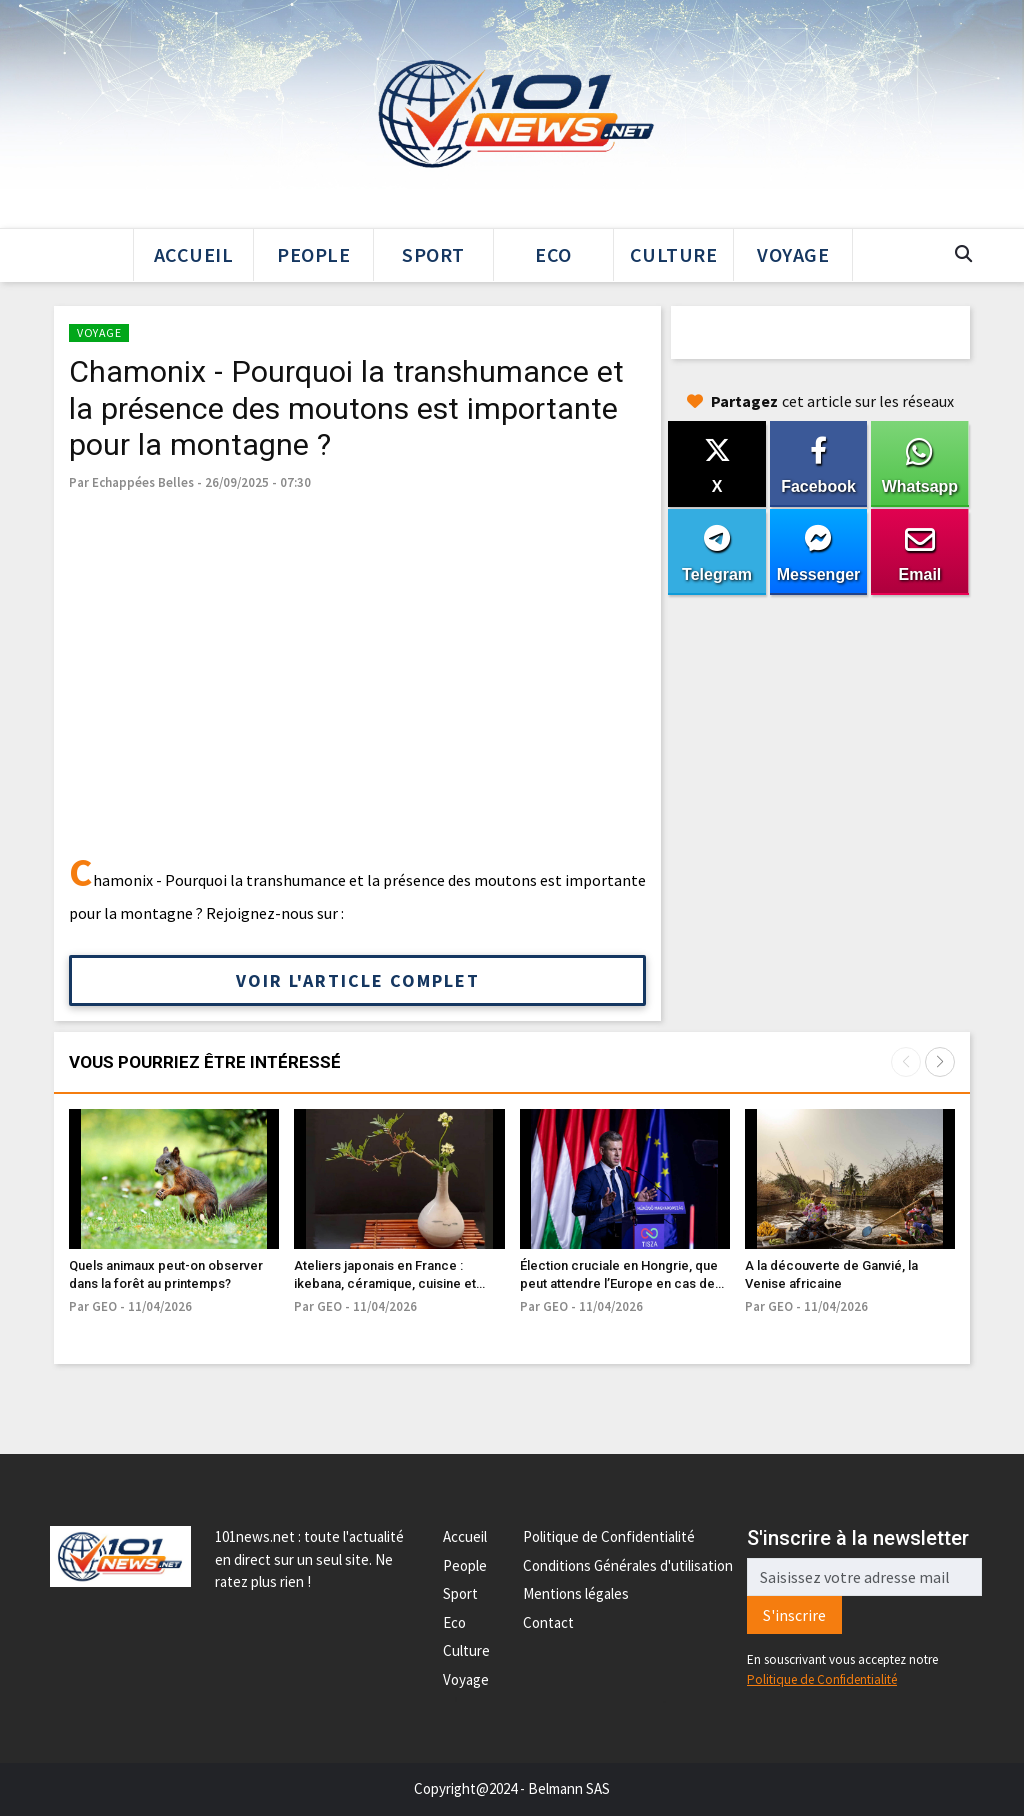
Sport (433, 254)
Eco (553, 254)
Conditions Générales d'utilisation (628, 1565)
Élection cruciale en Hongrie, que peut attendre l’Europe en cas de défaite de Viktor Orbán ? (619, 1283)
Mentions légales (576, 1593)
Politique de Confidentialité (609, 1536)
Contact (548, 1622)
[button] (940, 1062)
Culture (674, 254)
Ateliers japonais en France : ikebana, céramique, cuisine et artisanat (385, 1283)
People (313, 254)
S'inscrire (794, 1615)
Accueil (194, 254)
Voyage (793, 254)
